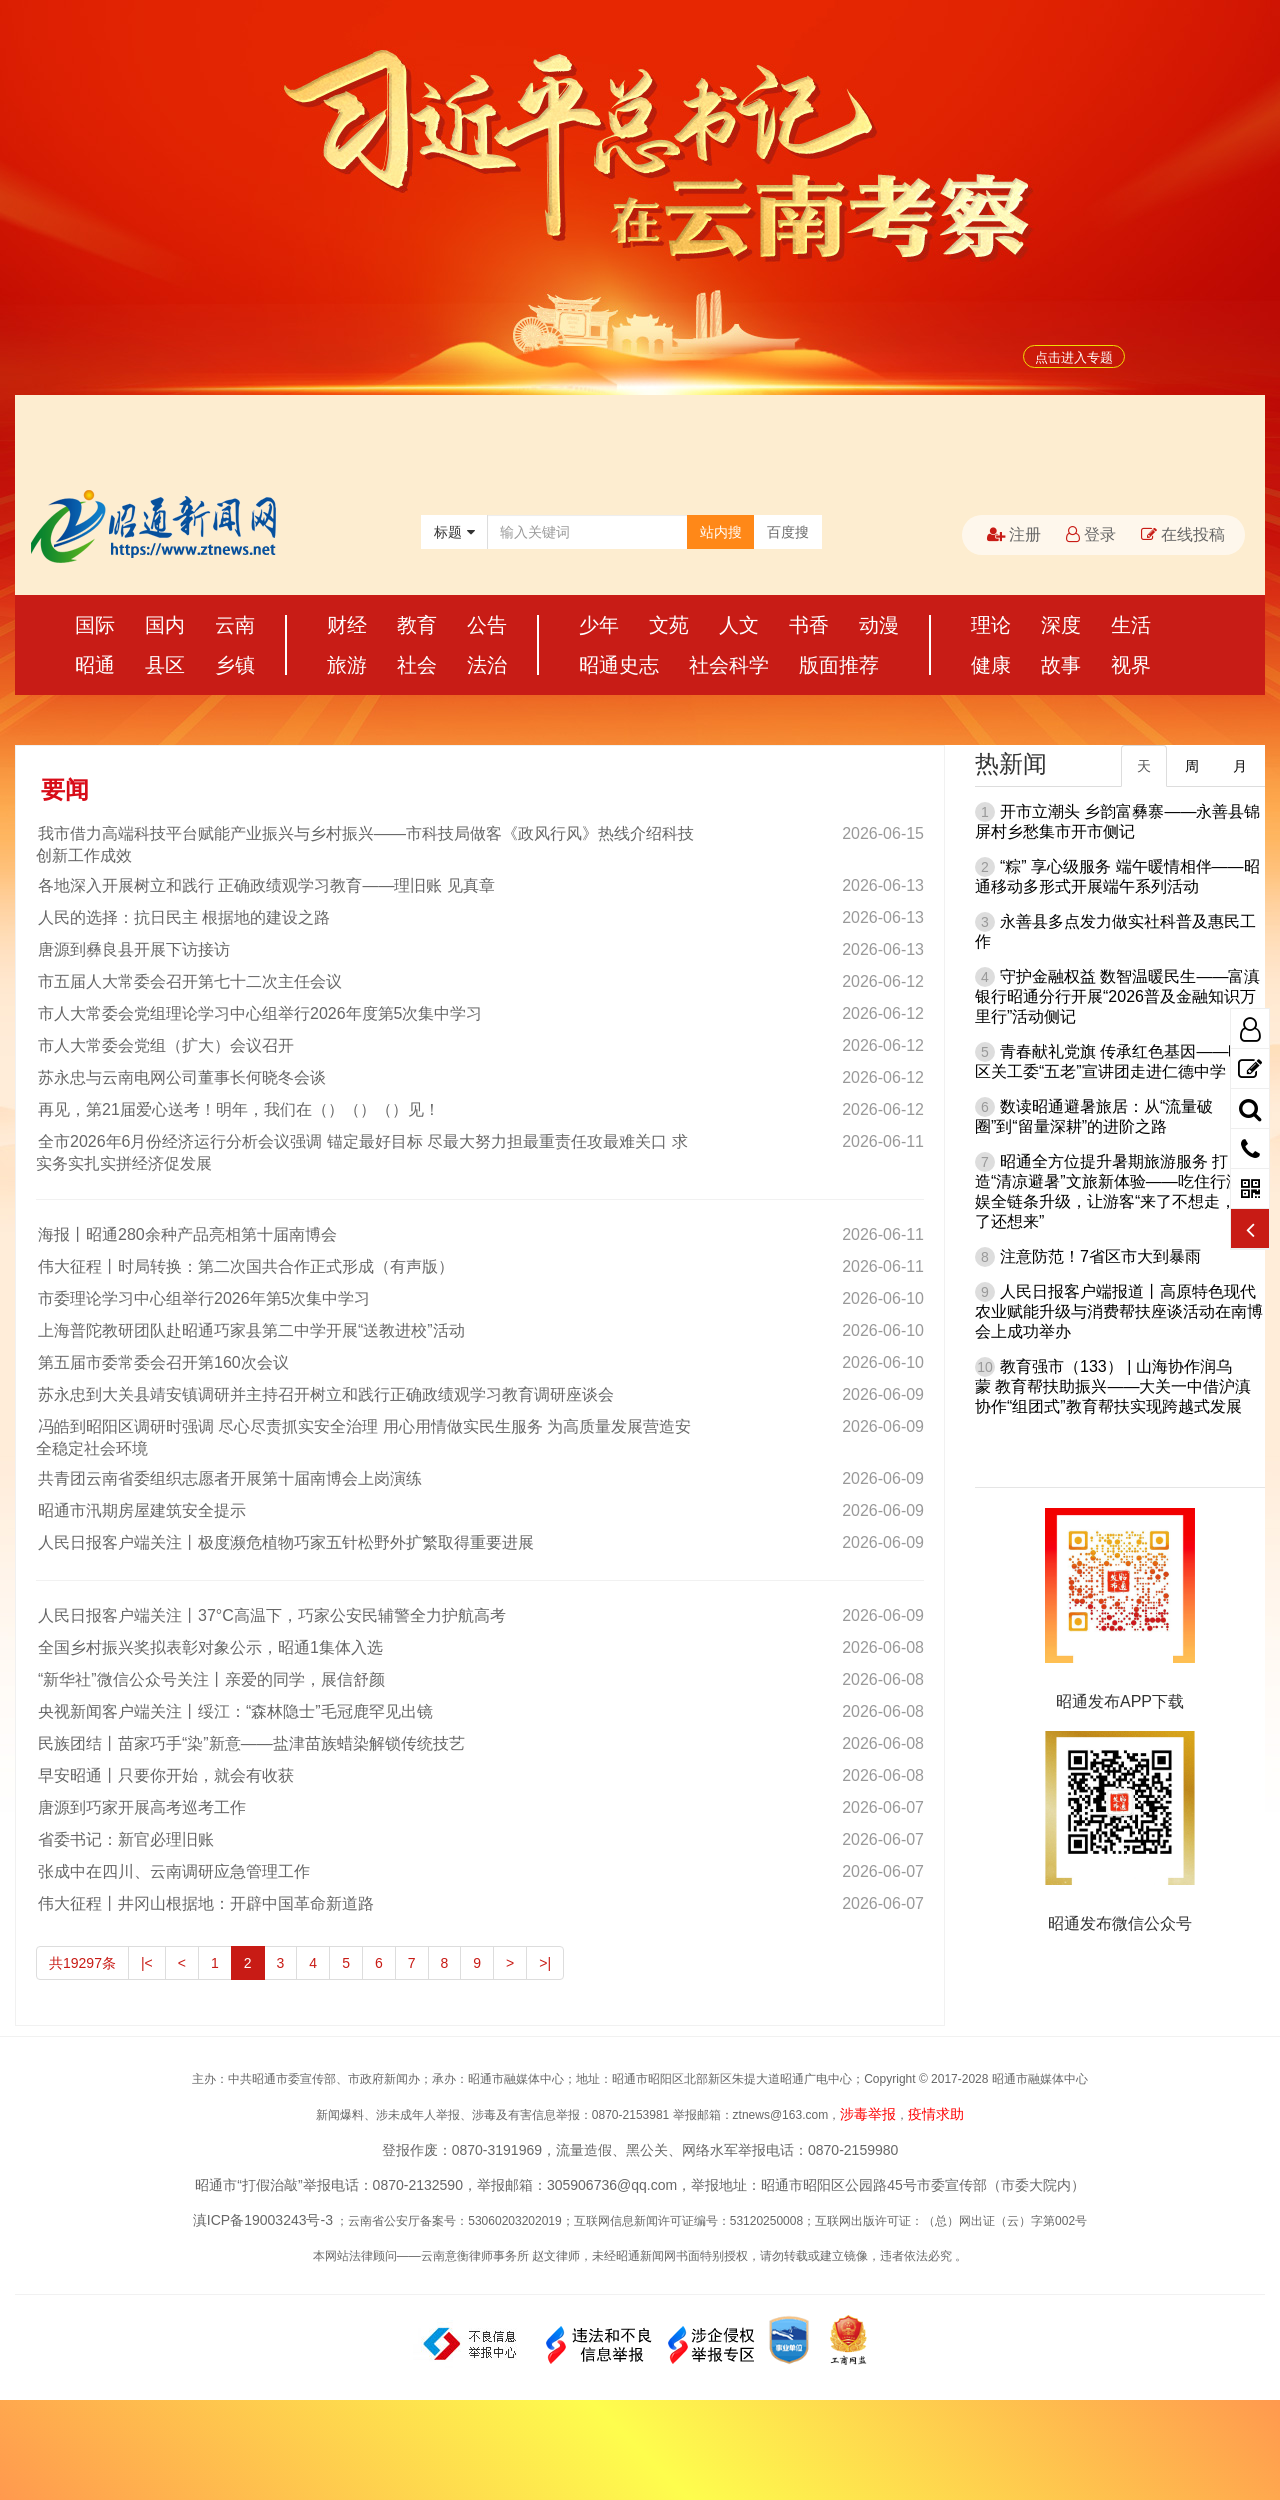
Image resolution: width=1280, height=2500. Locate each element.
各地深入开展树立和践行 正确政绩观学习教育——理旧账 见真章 (265, 885)
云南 (235, 625)
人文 (739, 625)
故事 (1061, 665)
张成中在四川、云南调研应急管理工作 (173, 1871)
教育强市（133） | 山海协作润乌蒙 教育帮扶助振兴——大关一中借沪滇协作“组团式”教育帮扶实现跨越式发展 (1113, 1386)
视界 (1131, 665)
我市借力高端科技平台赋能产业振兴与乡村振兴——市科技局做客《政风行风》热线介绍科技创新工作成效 (365, 844)
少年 (599, 625)
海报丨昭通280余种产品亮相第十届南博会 (186, 1234)
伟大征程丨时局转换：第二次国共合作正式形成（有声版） (245, 1266)
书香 (809, 625)
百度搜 (788, 532)
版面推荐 (839, 665)
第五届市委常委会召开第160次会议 (162, 1362)
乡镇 (235, 665)
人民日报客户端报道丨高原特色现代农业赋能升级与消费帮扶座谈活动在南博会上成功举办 (1119, 1311)
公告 (487, 625)
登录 (1091, 534)
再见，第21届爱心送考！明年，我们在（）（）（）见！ (238, 1109)
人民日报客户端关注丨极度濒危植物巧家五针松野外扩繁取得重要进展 (285, 1542)
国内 (165, 625)
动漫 (879, 625)
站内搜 (721, 532)
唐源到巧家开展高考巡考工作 (141, 1807)
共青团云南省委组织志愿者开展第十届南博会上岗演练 (229, 1478)
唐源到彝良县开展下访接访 (133, 949)
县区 (165, 665)
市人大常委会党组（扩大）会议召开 (165, 1045)
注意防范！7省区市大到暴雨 (1100, 1256)
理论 (991, 625)
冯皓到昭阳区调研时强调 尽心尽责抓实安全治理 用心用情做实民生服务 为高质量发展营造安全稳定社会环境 (363, 1437)
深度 (1061, 625)
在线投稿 (1183, 534)
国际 (95, 625)
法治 (487, 665)
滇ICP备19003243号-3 (263, 2220)
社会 (417, 665)
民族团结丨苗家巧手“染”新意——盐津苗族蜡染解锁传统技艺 (250, 1743)
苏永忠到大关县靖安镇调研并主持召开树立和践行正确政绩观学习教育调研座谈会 (325, 1394)
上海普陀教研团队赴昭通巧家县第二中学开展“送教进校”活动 (250, 1330)
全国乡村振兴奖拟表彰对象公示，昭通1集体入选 (209, 1647)
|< (147, 1963)
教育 (417, 625)
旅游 (347, 665)
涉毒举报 (868, 2114)
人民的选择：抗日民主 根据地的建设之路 (183, 917)
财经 (347, 625)
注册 (1014, 534)
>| (545, 1963)
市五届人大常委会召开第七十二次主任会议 (189, 981)
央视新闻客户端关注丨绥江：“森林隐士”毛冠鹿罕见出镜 (234, 1711)
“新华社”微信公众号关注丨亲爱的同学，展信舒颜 (210, 1679)
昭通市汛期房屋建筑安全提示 (141, 1510)
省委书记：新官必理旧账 (125, 1839)
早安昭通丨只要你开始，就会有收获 (165, 1775)
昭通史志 (619, 665)
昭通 (95, 665)
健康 (991, 665)
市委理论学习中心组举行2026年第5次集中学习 (203, 1298)
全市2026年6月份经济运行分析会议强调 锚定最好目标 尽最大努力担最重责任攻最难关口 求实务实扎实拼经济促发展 (362, 1152)
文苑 (669, 625)
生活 (1131, 625)
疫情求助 (936, 2114)
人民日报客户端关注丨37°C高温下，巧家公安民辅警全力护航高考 (271, 1615)
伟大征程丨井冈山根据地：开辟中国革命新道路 (205, 1903)
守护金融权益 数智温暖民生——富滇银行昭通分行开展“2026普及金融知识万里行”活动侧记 (1117, 996)
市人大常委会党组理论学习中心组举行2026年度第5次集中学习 (259, 1013)
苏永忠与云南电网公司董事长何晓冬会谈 (181, 1077)
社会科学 (729, 665)
